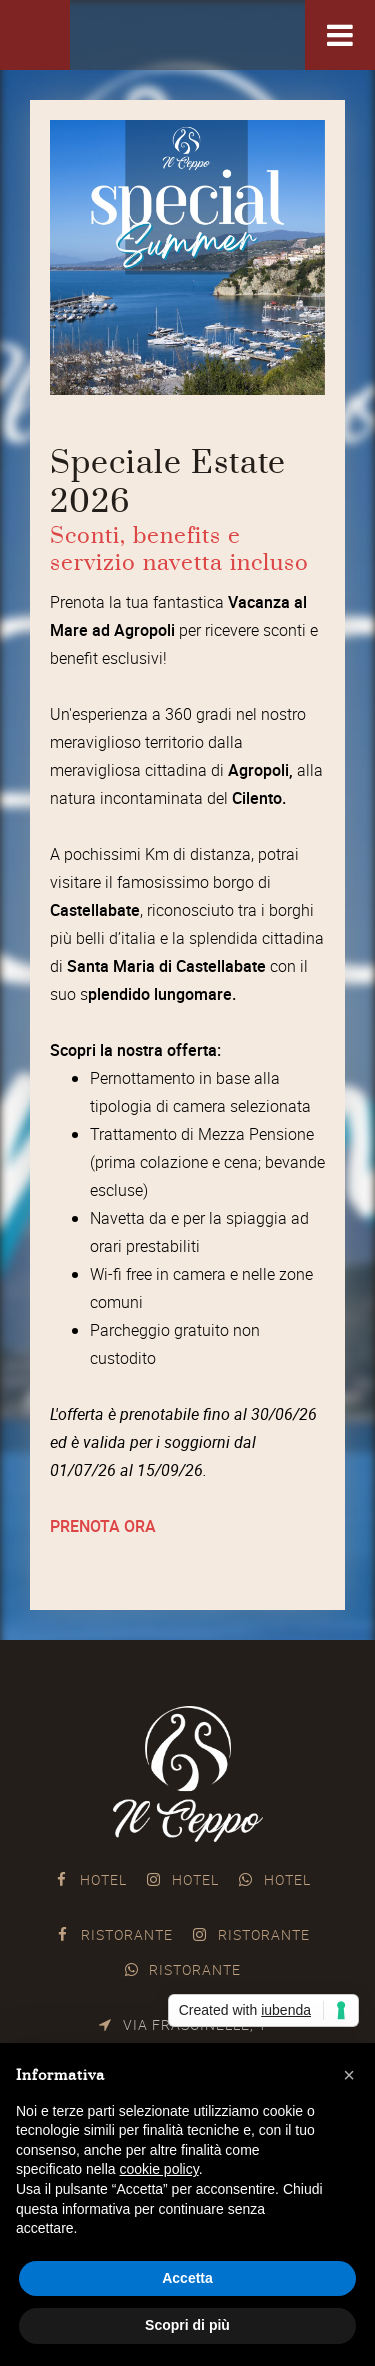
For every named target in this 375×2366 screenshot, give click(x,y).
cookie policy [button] (159, 2169)
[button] (349, 2075)
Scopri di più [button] (187, 2325)
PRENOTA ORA (103, 1526)
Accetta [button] (187, 2278)
